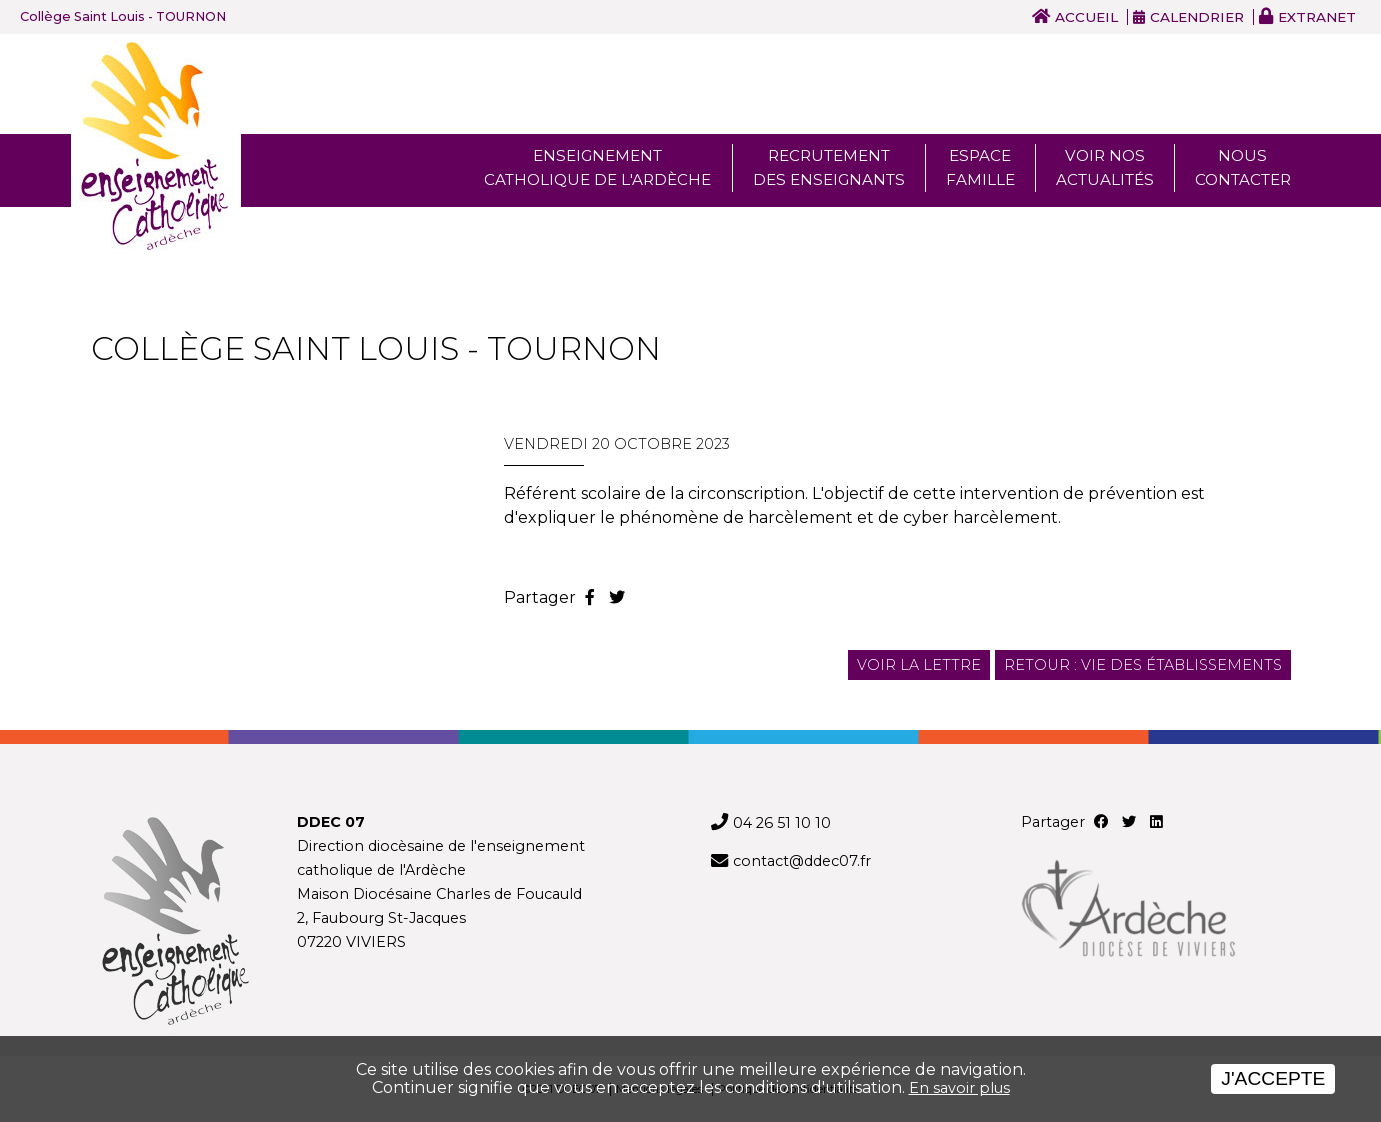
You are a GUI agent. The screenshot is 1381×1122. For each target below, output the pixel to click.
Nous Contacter (1243, 167)
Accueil (1086, 17)
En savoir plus (959, 1088)
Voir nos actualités (1105, 167)
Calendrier (1197, 17)
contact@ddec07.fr (802, 861)
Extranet (1317, 17)
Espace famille (980, 167)
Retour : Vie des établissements (1143, 665)
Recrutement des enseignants (829, 167)
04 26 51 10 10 (782, 823)
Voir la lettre (919, 665)
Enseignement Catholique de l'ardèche (597, 167)
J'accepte (1273, 1078)
